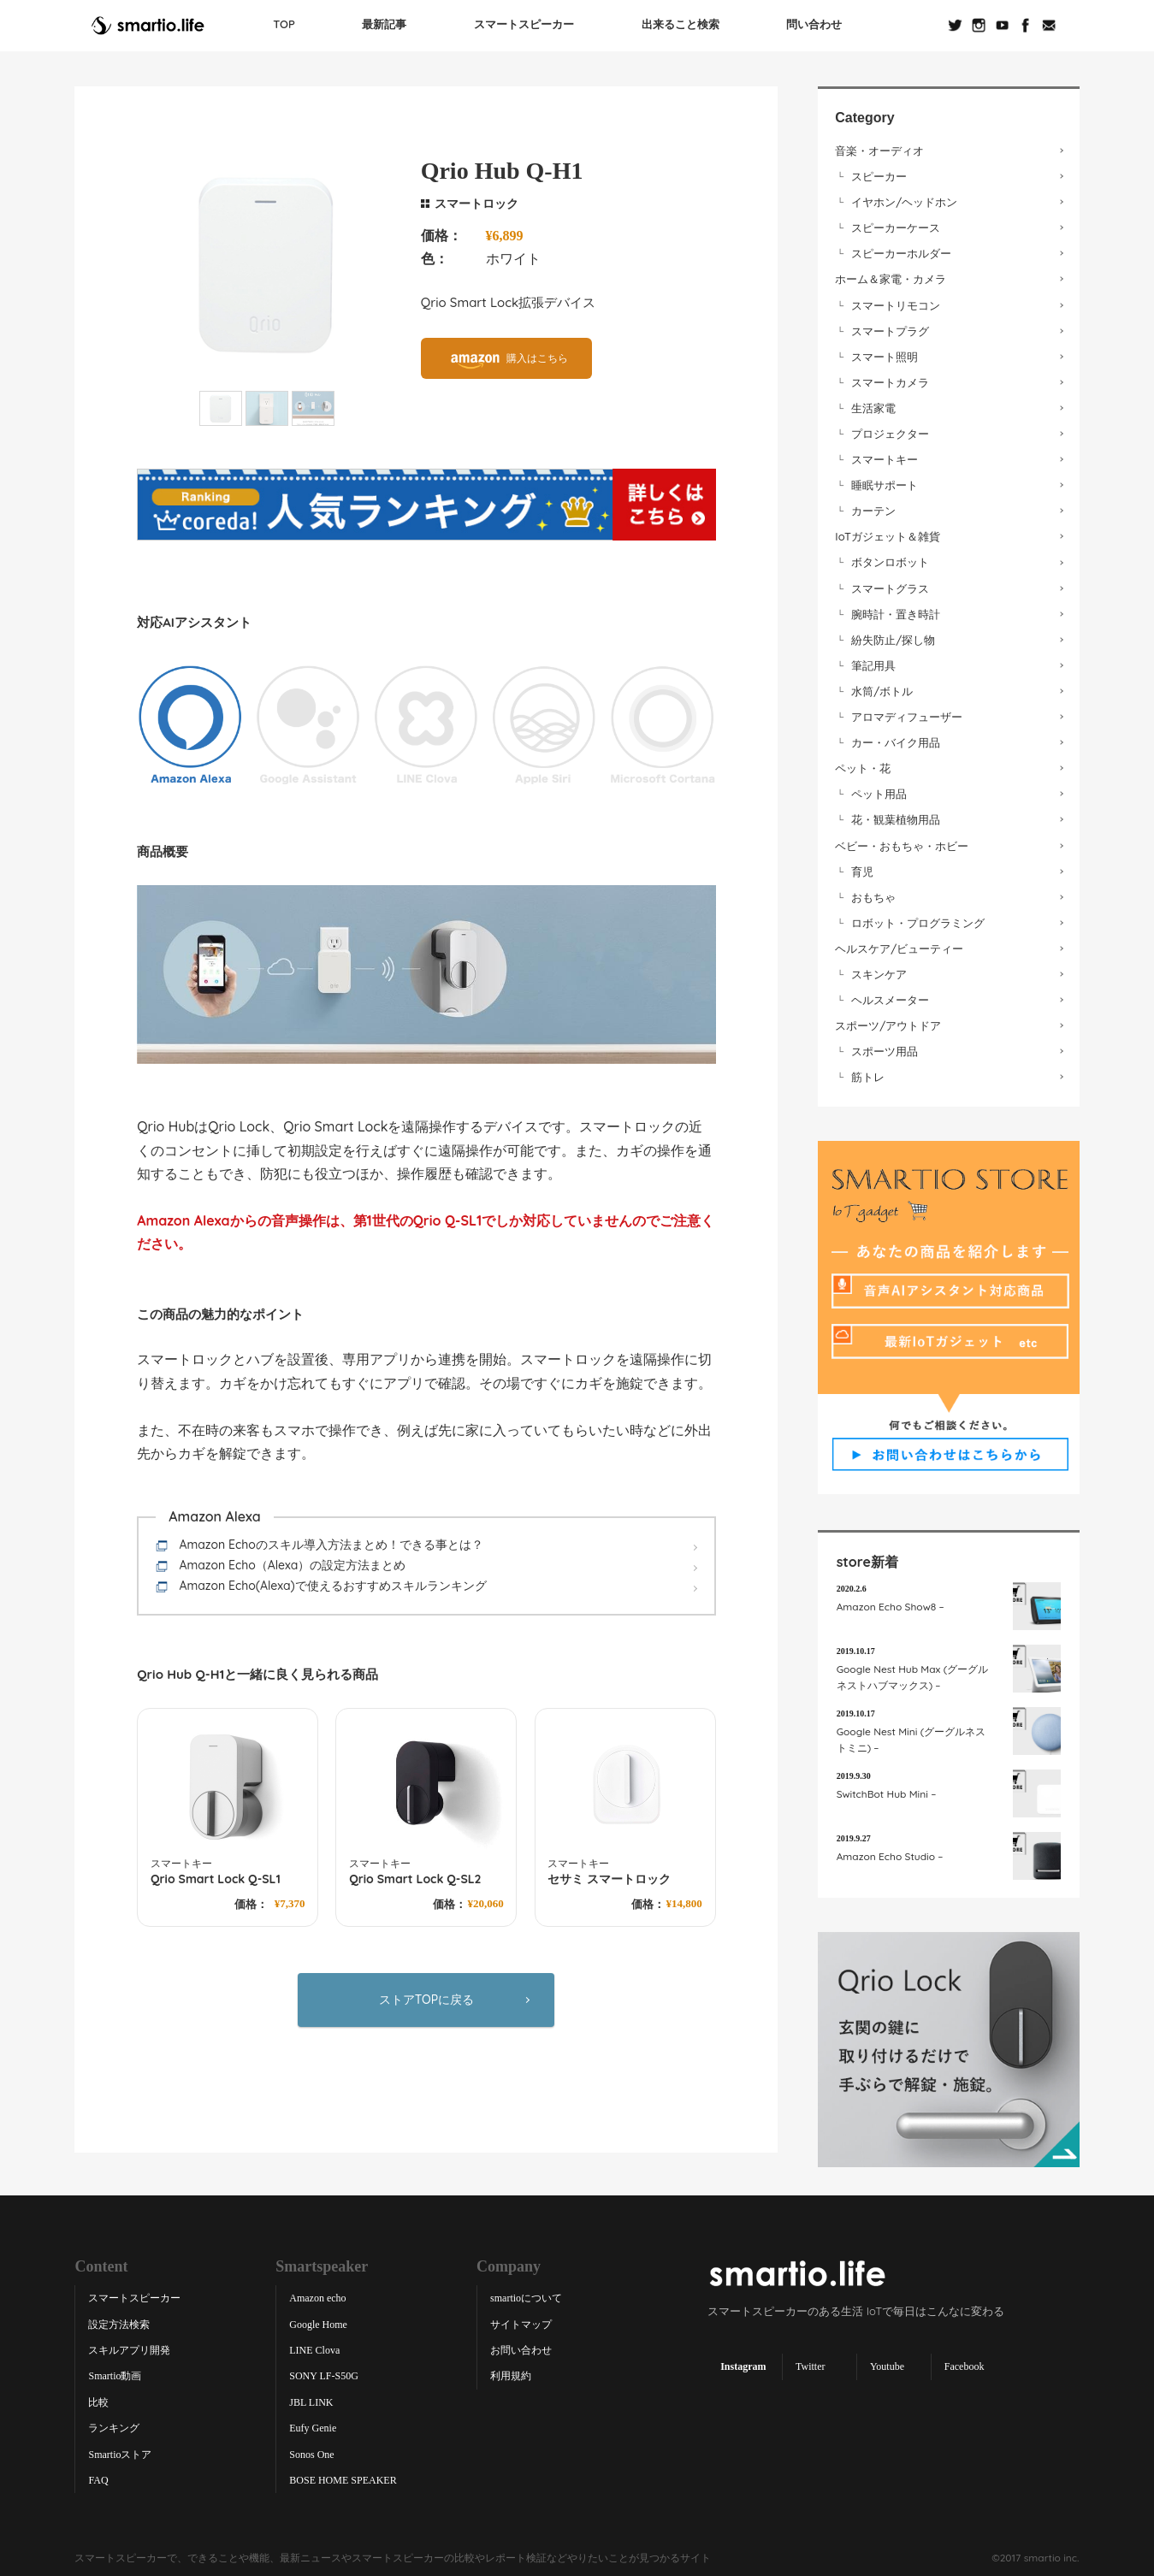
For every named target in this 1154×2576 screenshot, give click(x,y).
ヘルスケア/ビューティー (899, 945)
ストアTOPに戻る (426, 1995)
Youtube (887, 2363)
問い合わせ (814, 21)
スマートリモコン (895, 301)
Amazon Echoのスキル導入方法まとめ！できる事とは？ (330, 1541)
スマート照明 (884, 352)
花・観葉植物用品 (895, 816)
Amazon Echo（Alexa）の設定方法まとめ (292, 1561)
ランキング (113, 2425)
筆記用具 (873, 662)
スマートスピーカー (524, 21)
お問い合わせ (521, 2347)
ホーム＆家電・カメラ (890, 275)
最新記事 (385, 21)
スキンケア (879, 971)
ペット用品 (879, 790)
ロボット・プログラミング (918, 919)
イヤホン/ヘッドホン (904, 198)
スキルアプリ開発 (129, 2347)
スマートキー (884, 456)
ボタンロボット (890, 558)
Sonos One (311, 2450)
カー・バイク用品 (895, 739)
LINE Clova (314, 2347)
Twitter (810, 2363)
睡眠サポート (884, 481)
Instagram (743, 2363)
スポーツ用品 (884, 1048)
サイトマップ (521, 2320)
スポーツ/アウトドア (888, 1022)
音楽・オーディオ (879, 147)
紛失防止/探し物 (893, 635)
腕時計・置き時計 (895, 610)
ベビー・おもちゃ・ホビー (901, 841)
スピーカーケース (895, 224)
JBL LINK (311, 2399)
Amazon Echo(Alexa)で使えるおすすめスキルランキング (332, 1582)
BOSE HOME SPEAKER (342, 2477)
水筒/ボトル (882, 687)
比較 (98, 2399)
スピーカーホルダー (901, 250)
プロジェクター (890, 430)
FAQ (98, 2477)
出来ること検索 (680, 21)
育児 (862, 867)
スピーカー (879, 173)
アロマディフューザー (906, 713)
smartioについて (526, 2295)
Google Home (318, 2320)
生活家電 (873, 404)
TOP (285, 21)
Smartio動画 (114, 2372)
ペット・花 (863, 764)
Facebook (964, 2363)
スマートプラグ (890, 327)
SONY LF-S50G (323, 2372)
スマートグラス (890, 584)
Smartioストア (119, 2450)
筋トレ (868, 1073)
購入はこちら (537, 354)
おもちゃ (873, 893)
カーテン (873, 507)
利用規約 (510, 2372)
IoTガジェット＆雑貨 (887, 533)
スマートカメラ (890, 379)
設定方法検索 (119, 2320)
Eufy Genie (312, 2425)
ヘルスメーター (890, 996)
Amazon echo (317, 2295)
